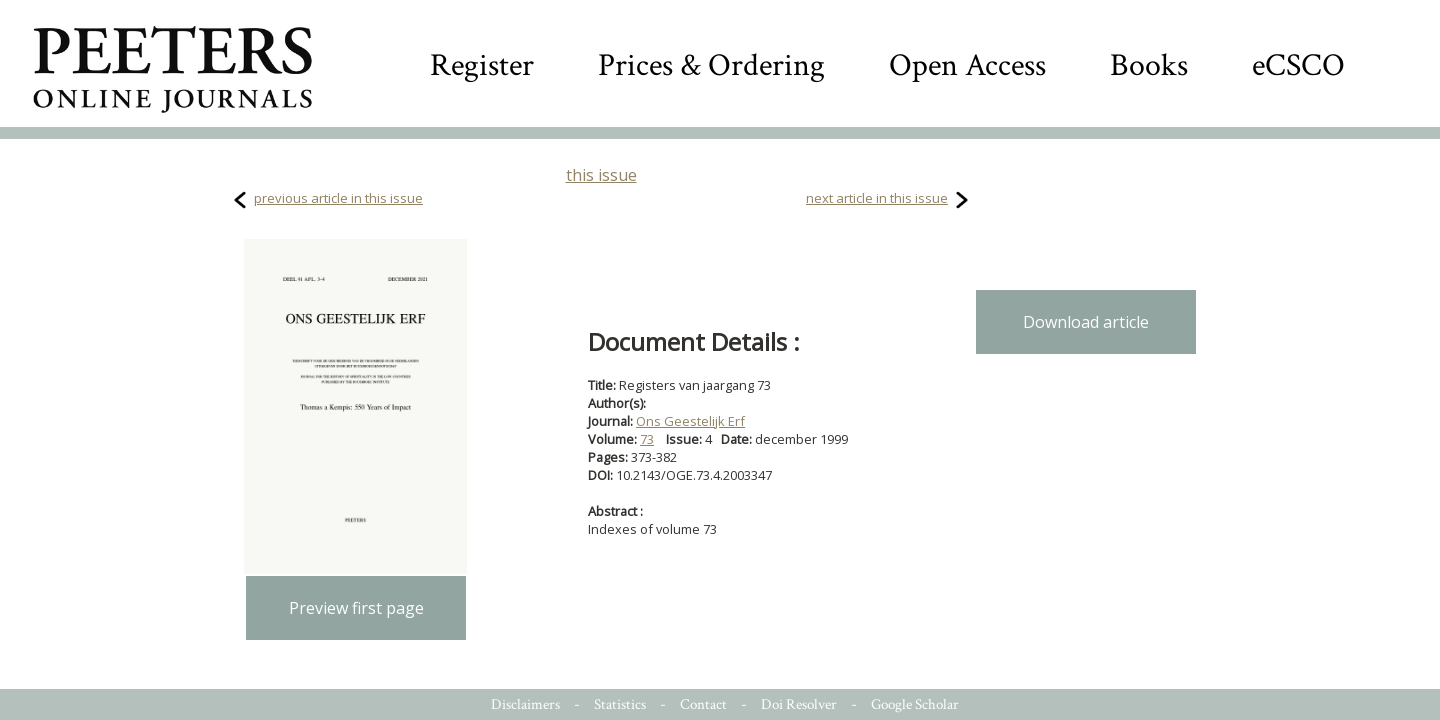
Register (482, 65)
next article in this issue (877, 198)
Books (1149, 65)
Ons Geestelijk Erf (690, 421)
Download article (1086, 322)
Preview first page (356, 608)
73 (647, 439)
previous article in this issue (338, 198)
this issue (601, 175)
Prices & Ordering (711, 65)
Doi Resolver (799, 704)
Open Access (967, 65)
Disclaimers (525, 704)
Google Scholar (915, 704)
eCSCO (1298, 65)
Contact (703, 704)
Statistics (620, 704)
